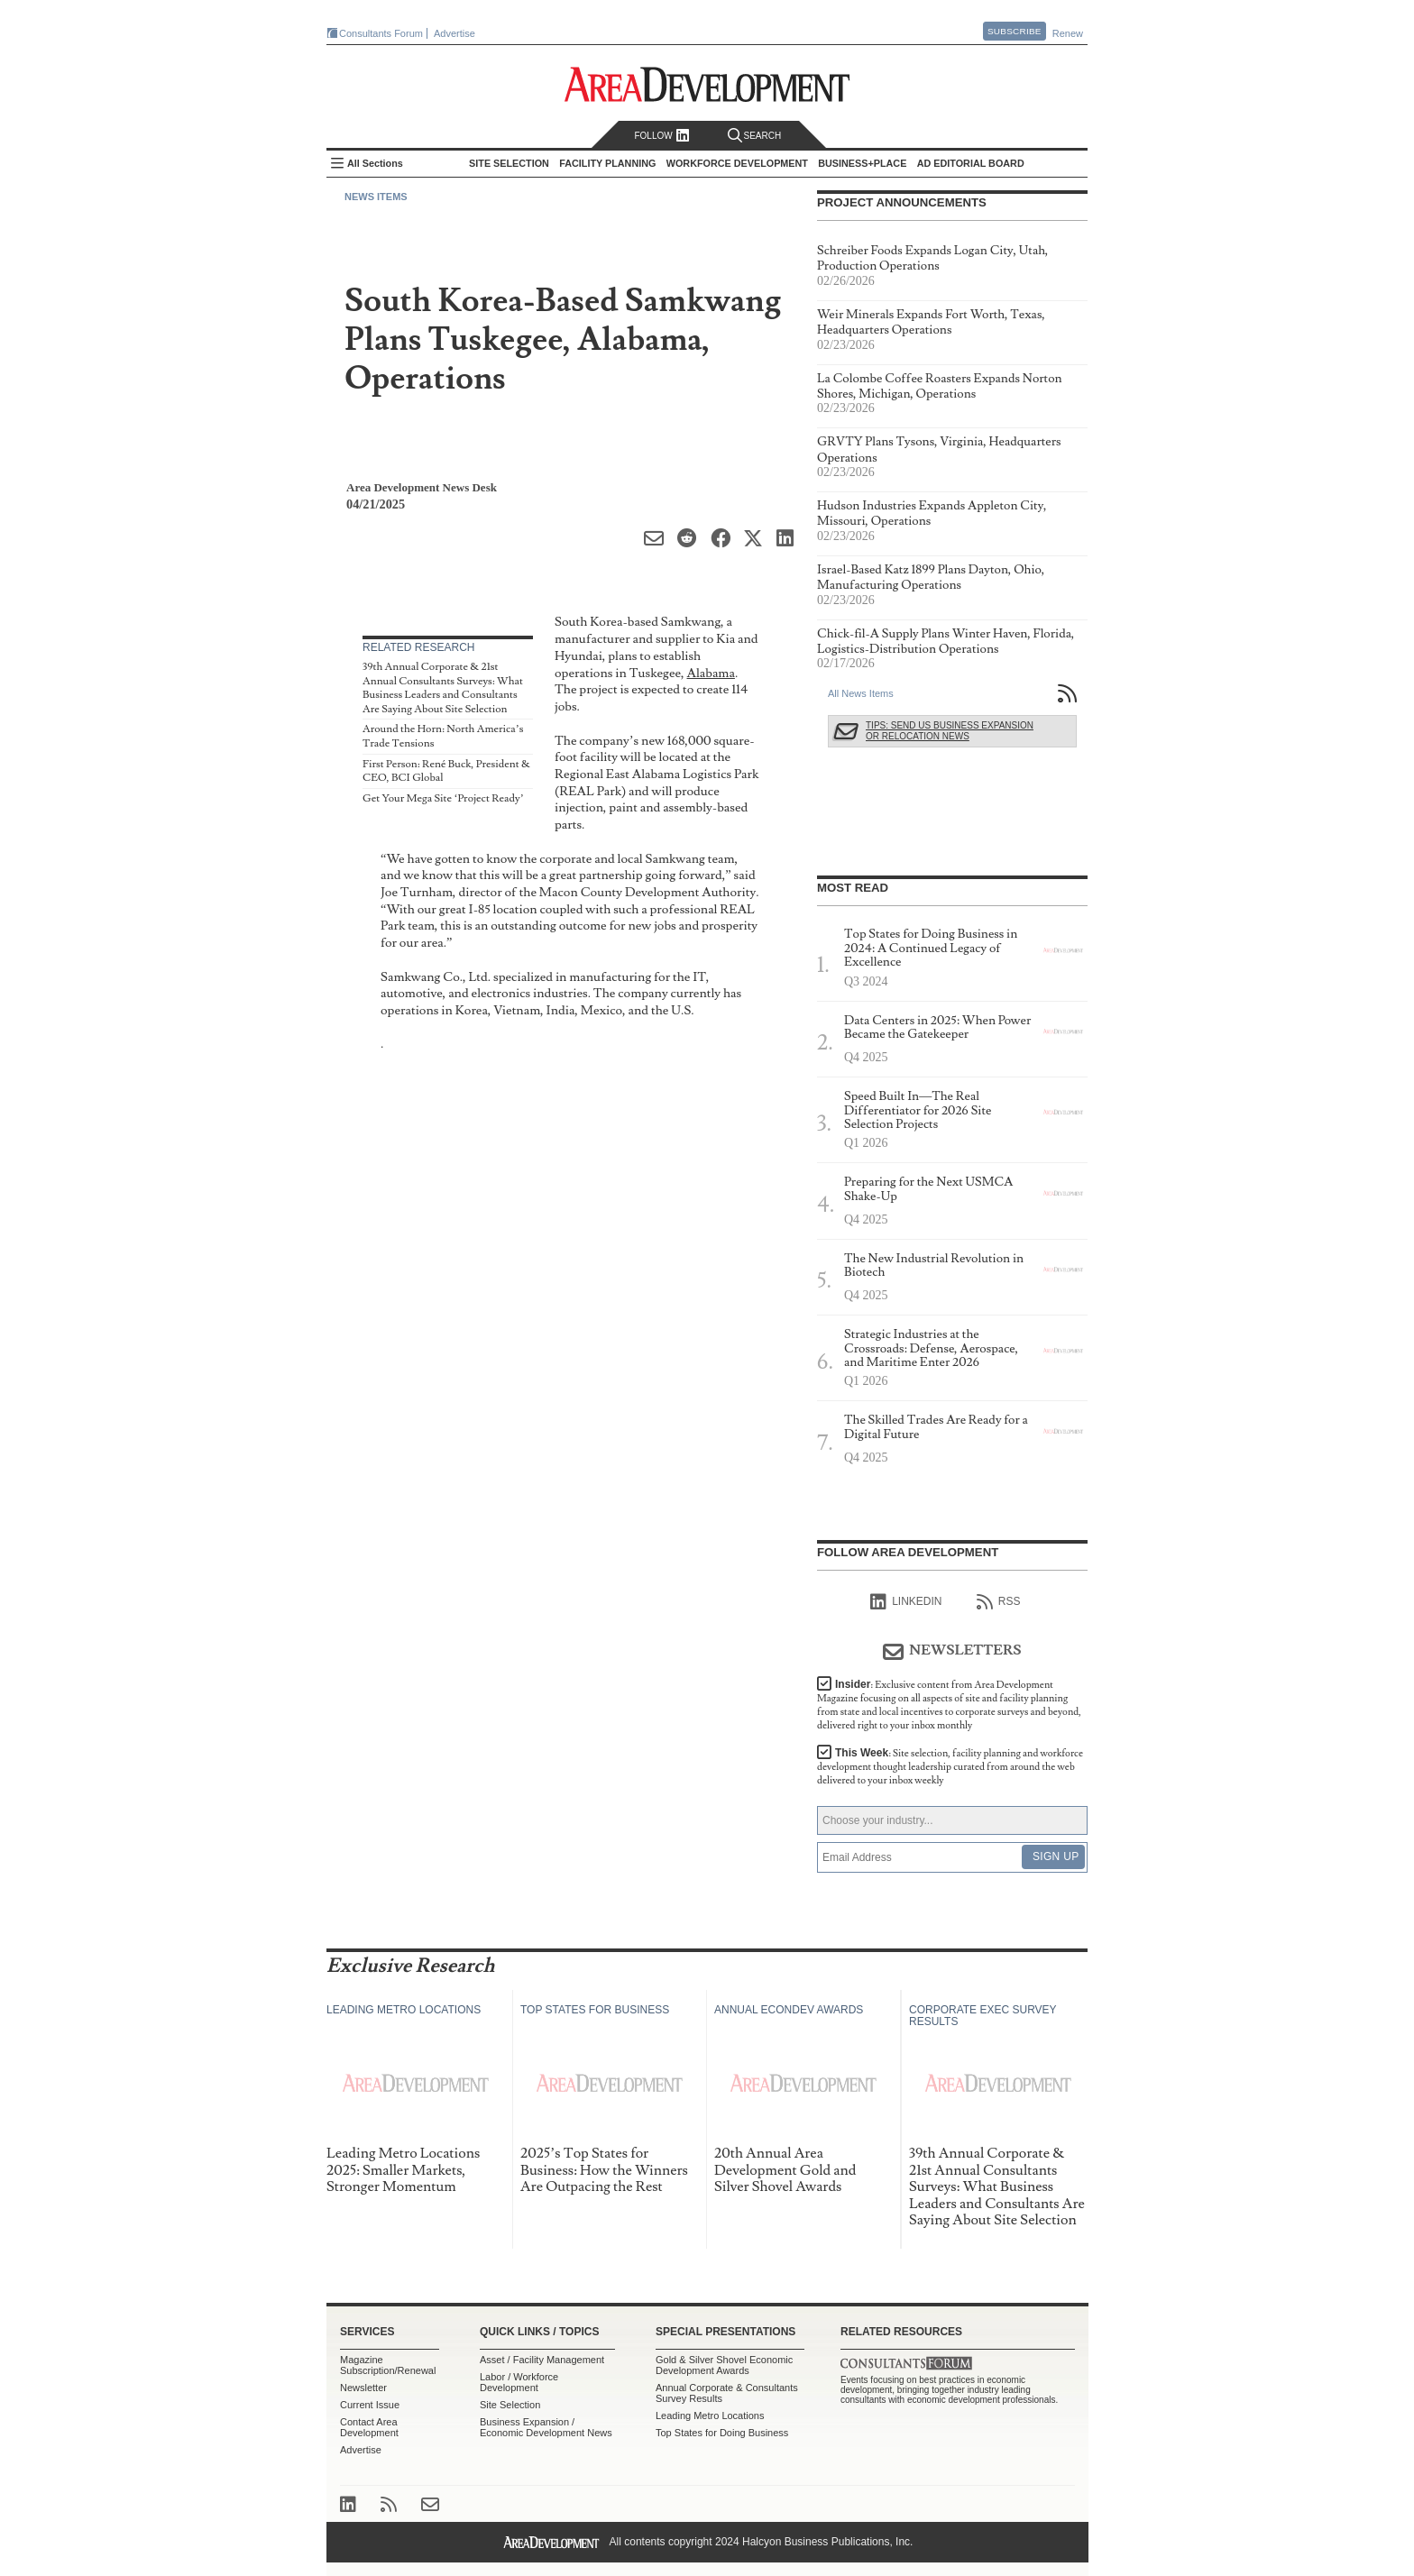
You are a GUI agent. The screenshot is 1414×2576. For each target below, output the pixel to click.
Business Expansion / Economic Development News (546, 2427)
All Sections (375, 163)
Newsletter (363, 2387)
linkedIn (905, 1602)
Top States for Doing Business (722, 2432)
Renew (1067, 33)
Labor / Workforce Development (519, 2382)
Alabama (711, 673)
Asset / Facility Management (542, 2359)
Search (755, 136)
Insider (949, 1705)
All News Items (861, 693)
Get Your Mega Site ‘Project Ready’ (443, 798)
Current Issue (369, 2404)
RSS (999, 1602)
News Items (376, 196)
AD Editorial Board (970, 163)
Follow (661, 136)
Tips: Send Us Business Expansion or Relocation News (949, 730)
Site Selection (510, 2404)
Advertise (454, 33)
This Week (950, 1766)
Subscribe (1014, 31)
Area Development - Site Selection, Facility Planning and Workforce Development (707, 84)
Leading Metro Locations (710, 2415)
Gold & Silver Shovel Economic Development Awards (724, 2365)
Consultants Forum (381, 33)
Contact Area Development (369, 2427)
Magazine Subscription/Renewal (388, 2365)
